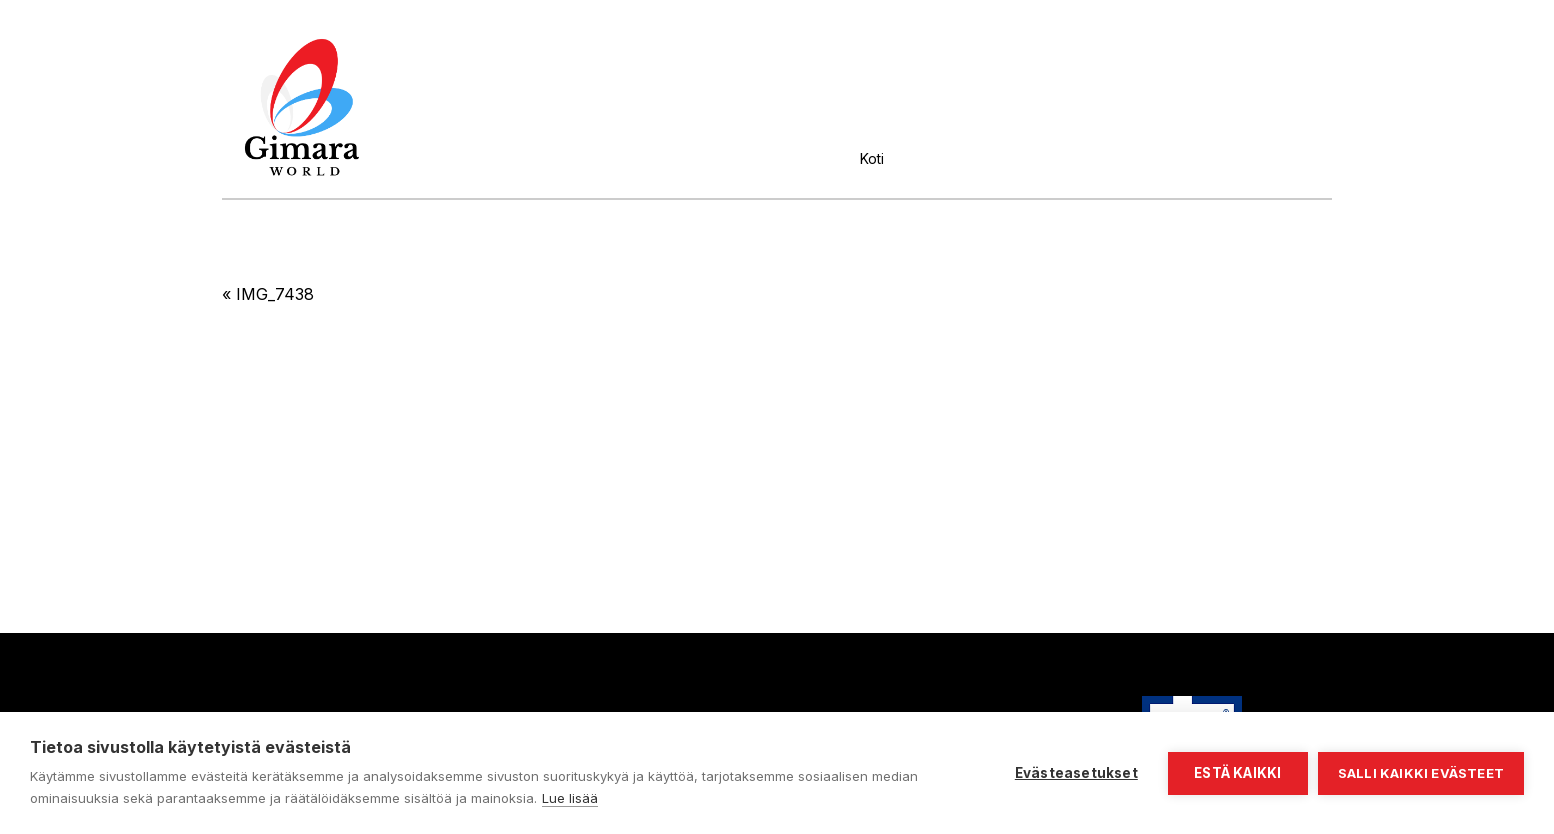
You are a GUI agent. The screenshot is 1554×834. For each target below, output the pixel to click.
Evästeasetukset (1076, 773)
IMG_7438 (275, 294)
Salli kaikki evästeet (1421, 773)
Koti (872, 158)
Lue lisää (570, 798)
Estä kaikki (1237, 773)
